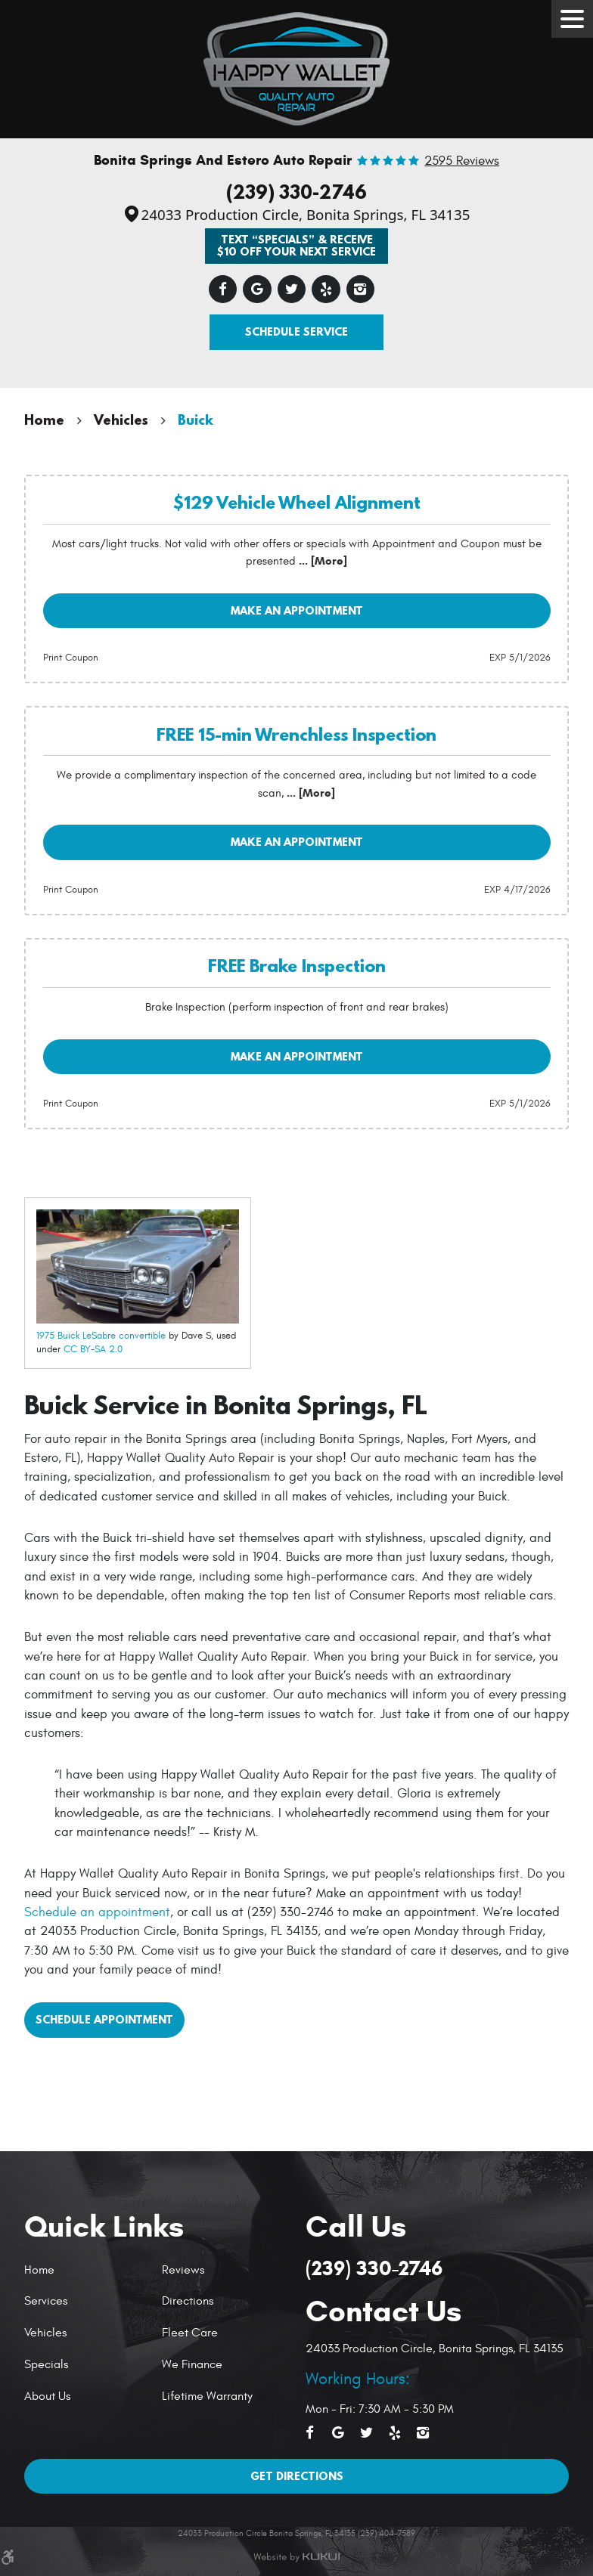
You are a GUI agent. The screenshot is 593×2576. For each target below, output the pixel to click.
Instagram (360, 289)
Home (44, 419)
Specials (46, 2364)
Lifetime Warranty (207, 2396)
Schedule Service (296, 331)
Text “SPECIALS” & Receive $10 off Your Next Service (296, 245)
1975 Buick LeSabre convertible (101, 1336)
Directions (187, 2301)
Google (257, 289)
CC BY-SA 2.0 (93, 1349)
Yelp (326, 289)
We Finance (192, 2364)
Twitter (292, 289)
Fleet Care (190, 2332)
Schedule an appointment (97, 1912)
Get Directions (296, 2476)
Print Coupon (70, 658)
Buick (195, 419)
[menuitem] (87, 2270)
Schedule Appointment (104, 2019)
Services (45, 2301)
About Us (47, 2396)
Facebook (223, 289)
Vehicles (121, 419)
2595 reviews (461, 161)
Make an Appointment (297, 610)
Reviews (183, 2270)
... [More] (321, 561)
